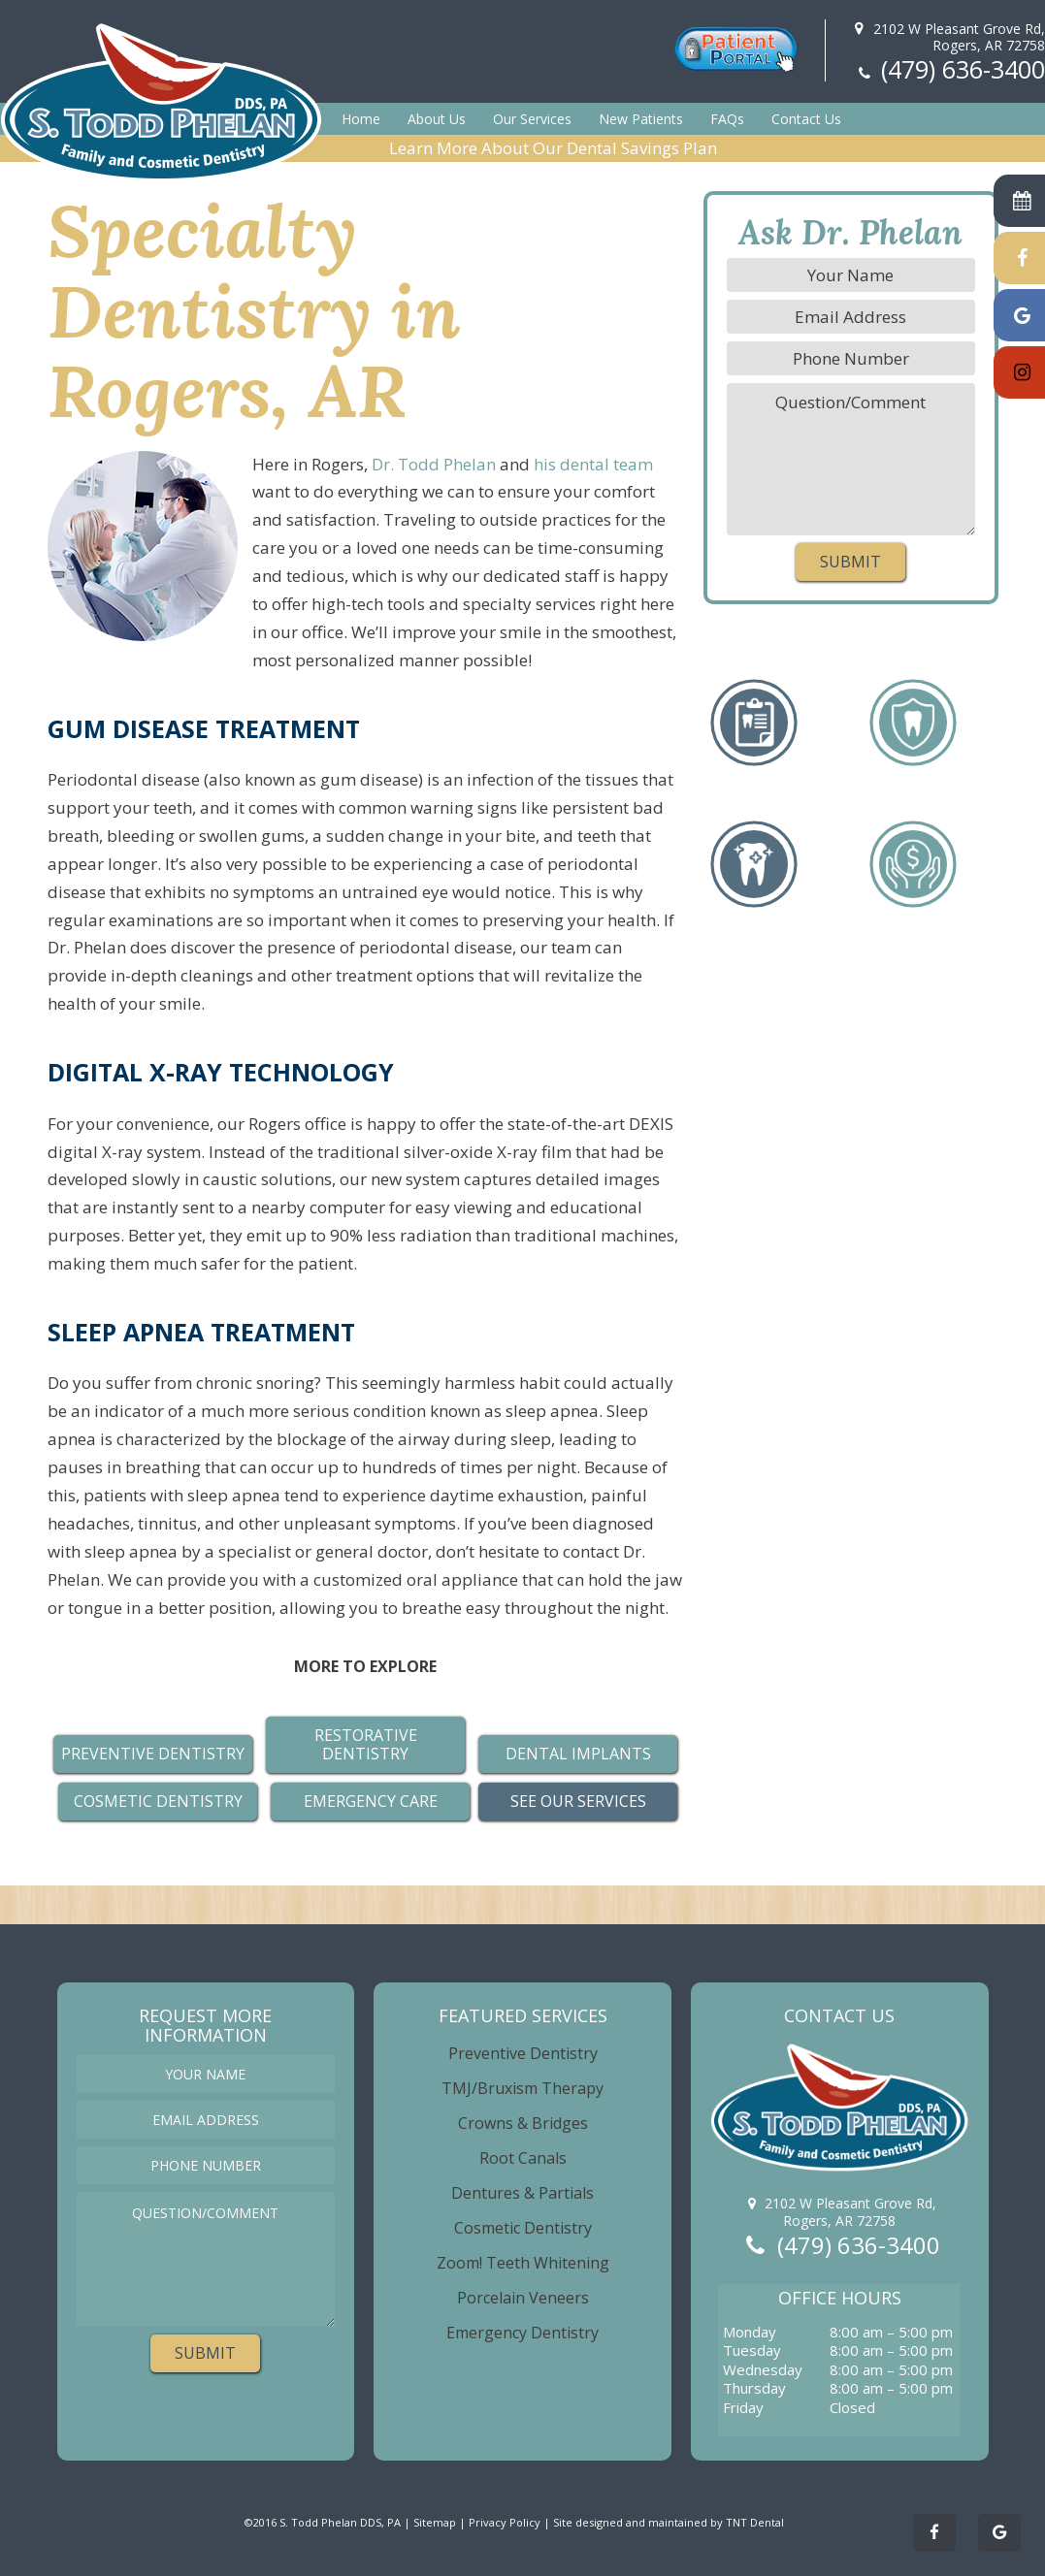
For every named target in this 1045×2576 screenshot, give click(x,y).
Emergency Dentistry (522, 2332)
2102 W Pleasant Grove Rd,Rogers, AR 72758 (947, 36)
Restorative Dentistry (365, 1744)
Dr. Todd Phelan (434, 464)
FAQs (727, 119)
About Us (437, 119)
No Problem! (913, 841)
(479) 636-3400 (949, 68)
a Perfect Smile (754, 841)
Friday (743, 2408)
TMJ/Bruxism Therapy (522, 2088)
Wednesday (762, 2370)
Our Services (532, 119)
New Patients (641, 119)
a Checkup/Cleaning (754, 699)
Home (361, 119)
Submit (850, 561)
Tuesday (752, 2350)
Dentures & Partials (522, 2193)
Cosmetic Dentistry (158, 1801)
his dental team (593, 464)
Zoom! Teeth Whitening (523, 2262)
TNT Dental (755, 2522)
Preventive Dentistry (523, 2053)
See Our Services (578, 1801)
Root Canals (523, 2158)
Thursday (754, 2388)
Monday (749, 2332)
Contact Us (806, 119)
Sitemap (434, 2522)
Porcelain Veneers (523, 2297)
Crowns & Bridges (523, 2123)
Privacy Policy (504, 2522)
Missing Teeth (913, 699)
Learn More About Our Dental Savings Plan (553, 148)
